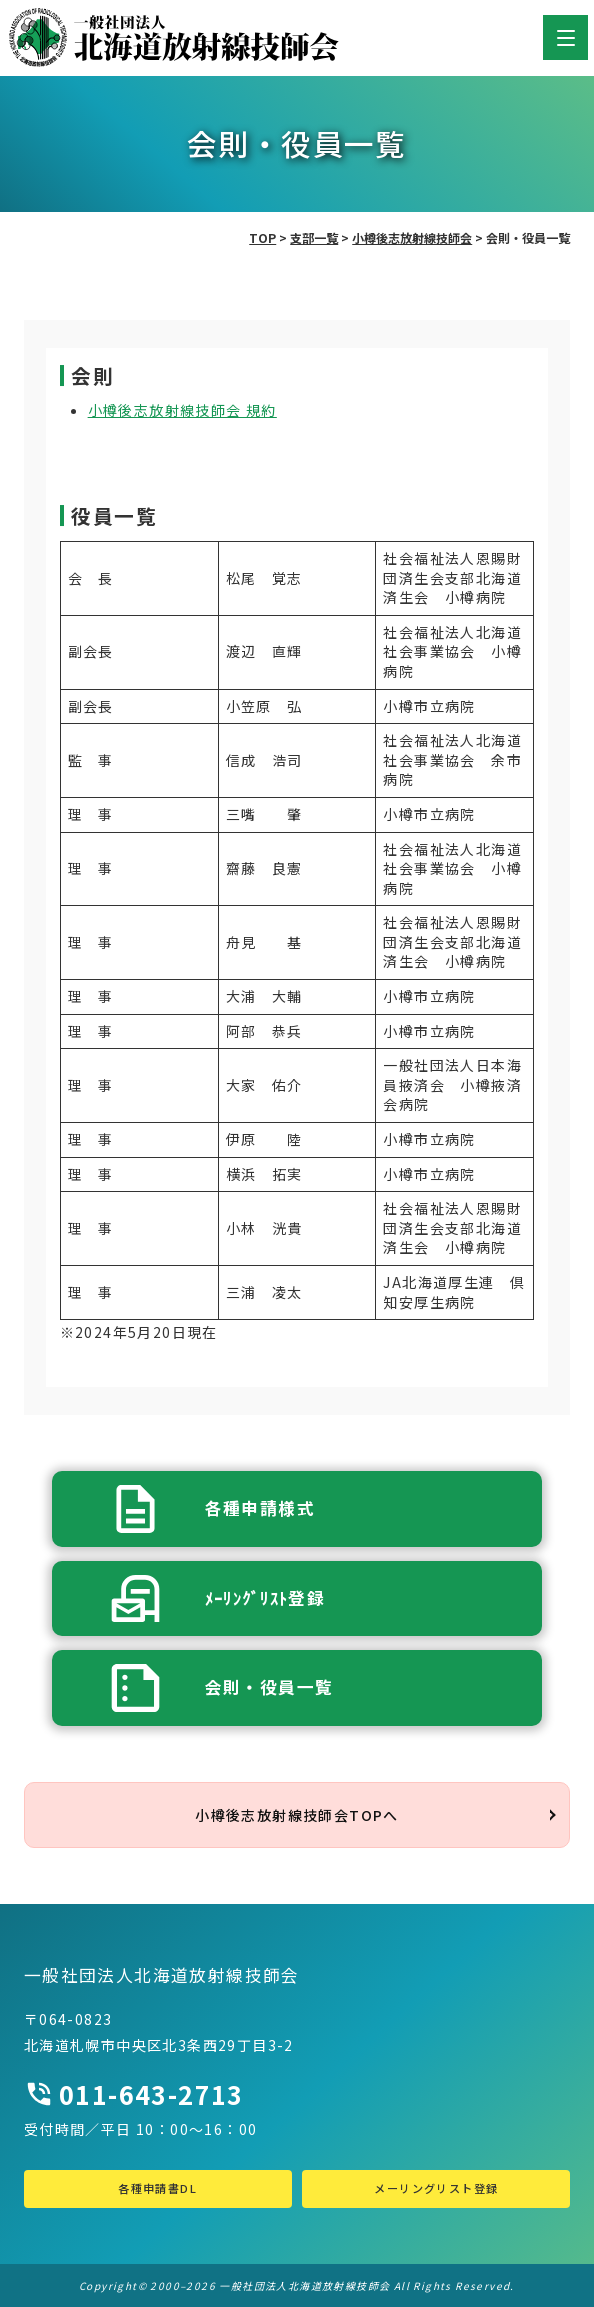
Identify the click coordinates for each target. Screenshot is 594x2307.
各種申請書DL (157, 2188)
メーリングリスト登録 (436, 2188)
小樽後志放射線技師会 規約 (182, 410)
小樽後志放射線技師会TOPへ (297, 1815)
